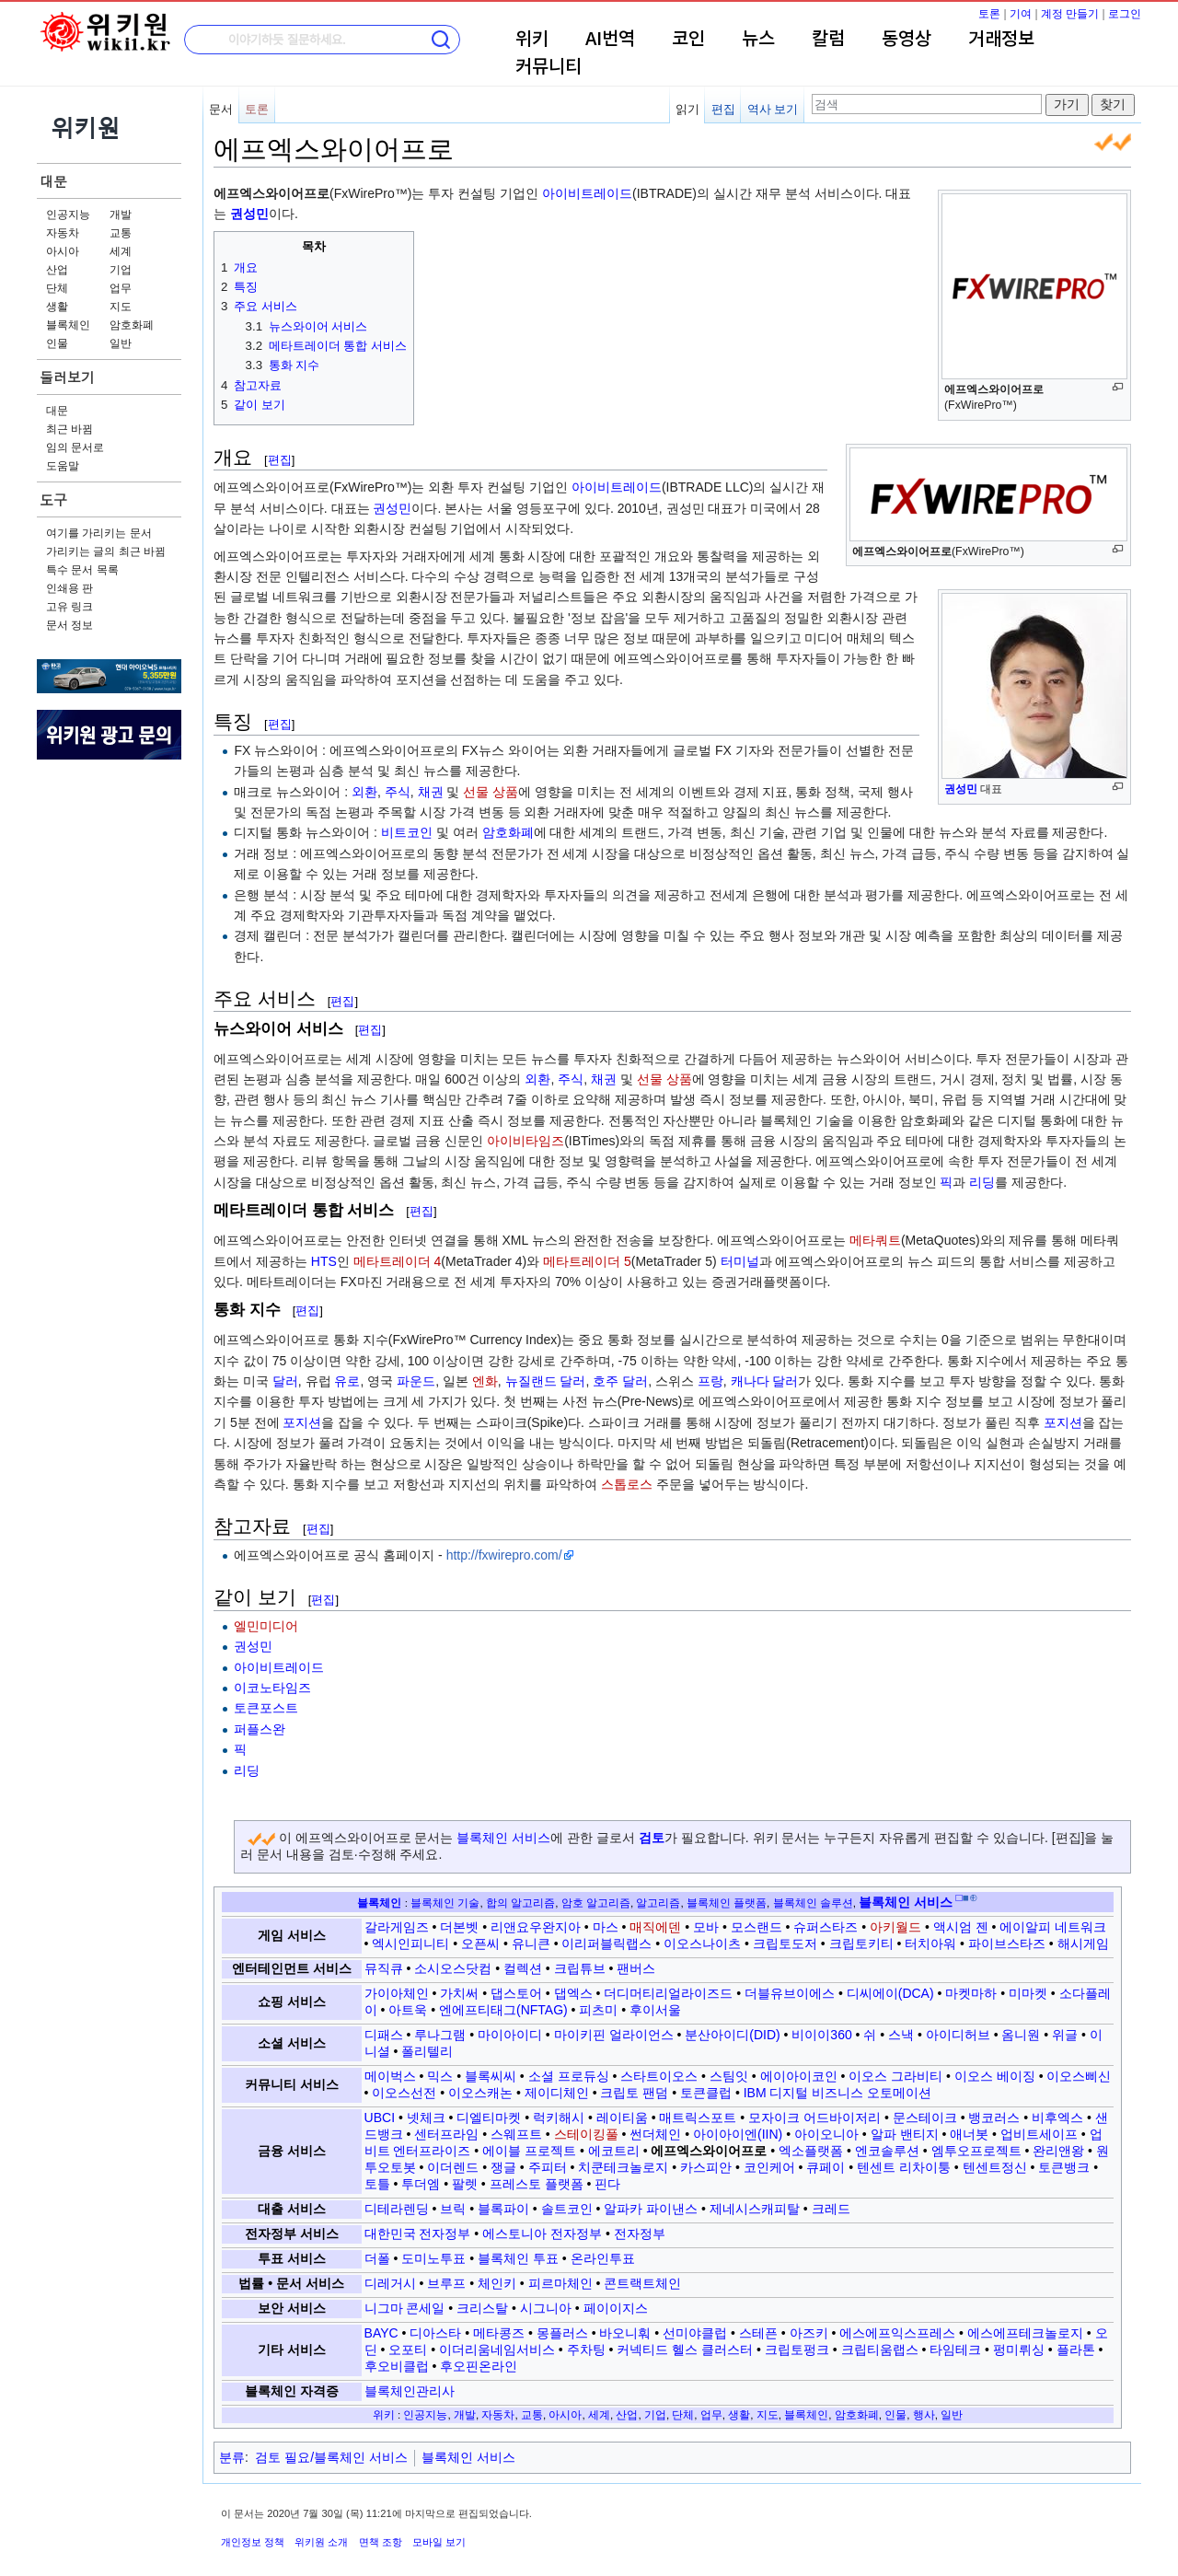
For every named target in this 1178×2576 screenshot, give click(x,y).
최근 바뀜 (69, 429)
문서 (221, 109)
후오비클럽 (396, 2366)
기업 (121, 269)
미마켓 (1028, 1993)
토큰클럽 (706, 2092)
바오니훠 (625, 2333)
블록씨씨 (490, 2076)
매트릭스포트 (697, 2117)
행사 (924, 2414)
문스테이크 (925, 2117)
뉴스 (758, 40)
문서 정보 (69, 625)
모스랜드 (756, 1927)
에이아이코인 (798, 2076)
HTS (324, 1261)
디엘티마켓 (488, 2117)
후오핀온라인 (478, 2366)
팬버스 (636, 1968)
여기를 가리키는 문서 (99, 533)
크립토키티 (861, 1943)
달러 (285, 1381)
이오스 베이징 (994, 2076)
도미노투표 (433, 2258)
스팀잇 (729, 2076)
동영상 (906, 40)
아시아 (62, 251)
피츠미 (598, 2009)
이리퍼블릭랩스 (606, 1943)
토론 (989, 13)
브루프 (446, 2283)
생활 (57, 306)
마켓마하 (971, 1993)
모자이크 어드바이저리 (814, 2117)
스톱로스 (627, 1484)
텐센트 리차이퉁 (904, 2167)
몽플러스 (562, 2333)
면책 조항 (380, 2541)
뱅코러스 (994, 2117)
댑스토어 (516, 1993)
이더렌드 (453, 2167)
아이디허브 (958, 2034)
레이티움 (622, 2117)
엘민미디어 (266, 1626)
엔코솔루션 (887, 2150)
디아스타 (435, 2333)
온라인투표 (603, 2258)
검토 (651, 1837)
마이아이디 (510, 2034)
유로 (347, 1381)
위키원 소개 (321, 2541)
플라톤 (1076, 2349)
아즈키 (809, 2333)
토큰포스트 (266, 1707)
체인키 (497, 2283)
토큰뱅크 (1064, 2167)
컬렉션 (522, 1968)
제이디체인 (557, 2092)
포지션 (302, 1422)
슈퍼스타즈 (825, 1927)
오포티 (407, 2349)
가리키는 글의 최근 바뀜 (106, 551)
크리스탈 (482, 2308)
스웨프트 (516, 2134)
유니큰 (531, 1943)
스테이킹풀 (586, 2134)
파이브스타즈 (1006, 1943)
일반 (121, 343)
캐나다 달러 (765, 1381)
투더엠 (420, 2183)
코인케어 (769, 2167)
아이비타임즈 (525, 1140)
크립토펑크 (797, 2349)
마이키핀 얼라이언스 (614, 2034)
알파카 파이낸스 (651, 2208)
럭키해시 (558, 2117)
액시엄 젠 (960, 1927)
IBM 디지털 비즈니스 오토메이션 (838, 2092)
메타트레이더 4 (397, 1261)
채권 (431, 791)
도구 (53, 499)
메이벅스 (390, 2076)
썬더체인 (655, 2134)
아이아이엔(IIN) (737, 2134)
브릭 (453, 2208)
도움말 (62, 465)
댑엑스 (573, 1993)
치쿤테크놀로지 (623, 2167)
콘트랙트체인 (642, 2283)
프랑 (710, 1381)
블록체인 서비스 (503, 1837)
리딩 (982, 1182)
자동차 (62, 232)
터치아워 (930, 1943)
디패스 (383, 2034)
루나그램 (440, 2034)
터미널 (740, 1261)
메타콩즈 (499, 2333)
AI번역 (610, 40)
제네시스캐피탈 (755, 2208)
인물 (57, 343)
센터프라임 (446, 2134)
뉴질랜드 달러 (545, 1381)
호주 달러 (620, 1381)
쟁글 (503, 2167)
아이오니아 (826, 2134)
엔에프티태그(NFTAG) (503, 2009)
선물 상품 (490, 791)
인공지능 (68, 214)
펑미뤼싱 (1019, 2349)
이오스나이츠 (702, 1943)
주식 (397, 791)
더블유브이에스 (790, 1993)
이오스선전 (404, 2092)
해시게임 (1083, 1943)
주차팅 (586, 2349)
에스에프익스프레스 (897, 2333)
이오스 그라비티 (895, 2076)
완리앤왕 (1058, 2150)
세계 (121, 251)
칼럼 (828, 40)
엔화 (485, 1381)
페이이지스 (615, 2308)
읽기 (687, 109)
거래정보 (1001, 40)
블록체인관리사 (409, 2391)
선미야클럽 (695, 2333)
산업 (57, 269)
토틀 (377, 2183)
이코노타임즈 (272, 1687)
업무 (121, 288)
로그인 (1124, 13)
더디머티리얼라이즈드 (668, 1993)
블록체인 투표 (518, 2258)
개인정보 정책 (252, 2541)
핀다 (607, 2183)
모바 (706, 1927)
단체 (57, 288)
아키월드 (895, 1927)
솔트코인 (567, 2208)
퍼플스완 (259, 1729)
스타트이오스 (659, 2076)
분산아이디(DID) (732, 2034)
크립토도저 (785, 1943)
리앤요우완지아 (536, 1927)
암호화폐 (132, 325)
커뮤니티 (548, 67)
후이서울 (655, 2009)
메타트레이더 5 (587, 1261)
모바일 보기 (439, 2541)
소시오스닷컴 (452, 1968)
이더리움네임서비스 (497, 2349)
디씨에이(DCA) (890, 1993)
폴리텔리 (427, 2051)
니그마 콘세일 (404, 2308)
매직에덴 (655, 1927)
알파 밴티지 (905, 2134)
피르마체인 (560, 2283)
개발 (121, 214)
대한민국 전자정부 (417, 2233)
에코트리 (614, 2150)
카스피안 (706, 2167)
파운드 (416, 1381)
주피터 (547, 2167)
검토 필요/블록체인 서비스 (331, 2457)
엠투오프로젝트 (976, 2150)
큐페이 (825, 2167)
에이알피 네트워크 (1052, 1927)
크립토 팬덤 (634, 2092)
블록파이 (503, 2208)
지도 (121, 306)
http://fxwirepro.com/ (504, 1555)
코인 (688, 40)
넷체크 (426, 2117)
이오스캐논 (480, 2092)
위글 (1065, 2034)
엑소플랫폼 (811, 2150)
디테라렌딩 (396, 2208)
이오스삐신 (1078, 2076)
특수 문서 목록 (82, 569)
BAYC (381, 2333)
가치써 (459, 1993)
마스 (605, 1927)
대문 (53, 181)
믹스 (440, 2076)
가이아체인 (396, 1993)
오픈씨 (480, 1943)
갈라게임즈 (396, 1927)
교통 (121, 232)
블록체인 (68, 325)
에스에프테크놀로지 (1025, 2333)
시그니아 (546, 2308)
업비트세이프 (1039, 2134)
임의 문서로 (75, 447)
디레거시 (390, 2283)
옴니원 (1020, 2034)
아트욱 (407, 2009)
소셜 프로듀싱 (568, 2076)
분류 (232, 2457)
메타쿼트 (875, 1240)
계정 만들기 (1070, 13)
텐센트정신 (995, 2167)
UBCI (379, 2117)
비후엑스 (1057, 2117)
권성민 (960, 789)
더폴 (377, 2258)
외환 (364, 791)
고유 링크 (69, 606)
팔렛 (465, 2183)
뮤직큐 (383, 1968)
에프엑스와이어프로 (709, 2150)
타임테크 (955, 2349)
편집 (723, 109)
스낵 (901, 2034)
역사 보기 (773, 109)
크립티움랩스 (879, 2349)
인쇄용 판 (69, 588)
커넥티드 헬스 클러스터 (685, 2349)
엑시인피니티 (410, 1943)
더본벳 (459, 1927)
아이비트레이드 (587, 193)
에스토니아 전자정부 (542, 2233)
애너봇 (969, 2134)
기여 (1021, 13)
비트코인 (407, 832)
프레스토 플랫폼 (536, 2183)
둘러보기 (67, 377)
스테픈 (758, 2333)
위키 (532, 40)
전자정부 (639, 2233)
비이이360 (821, 2034)
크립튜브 (580, 1968)
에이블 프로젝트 (529, 2150)
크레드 (831, 2208)
